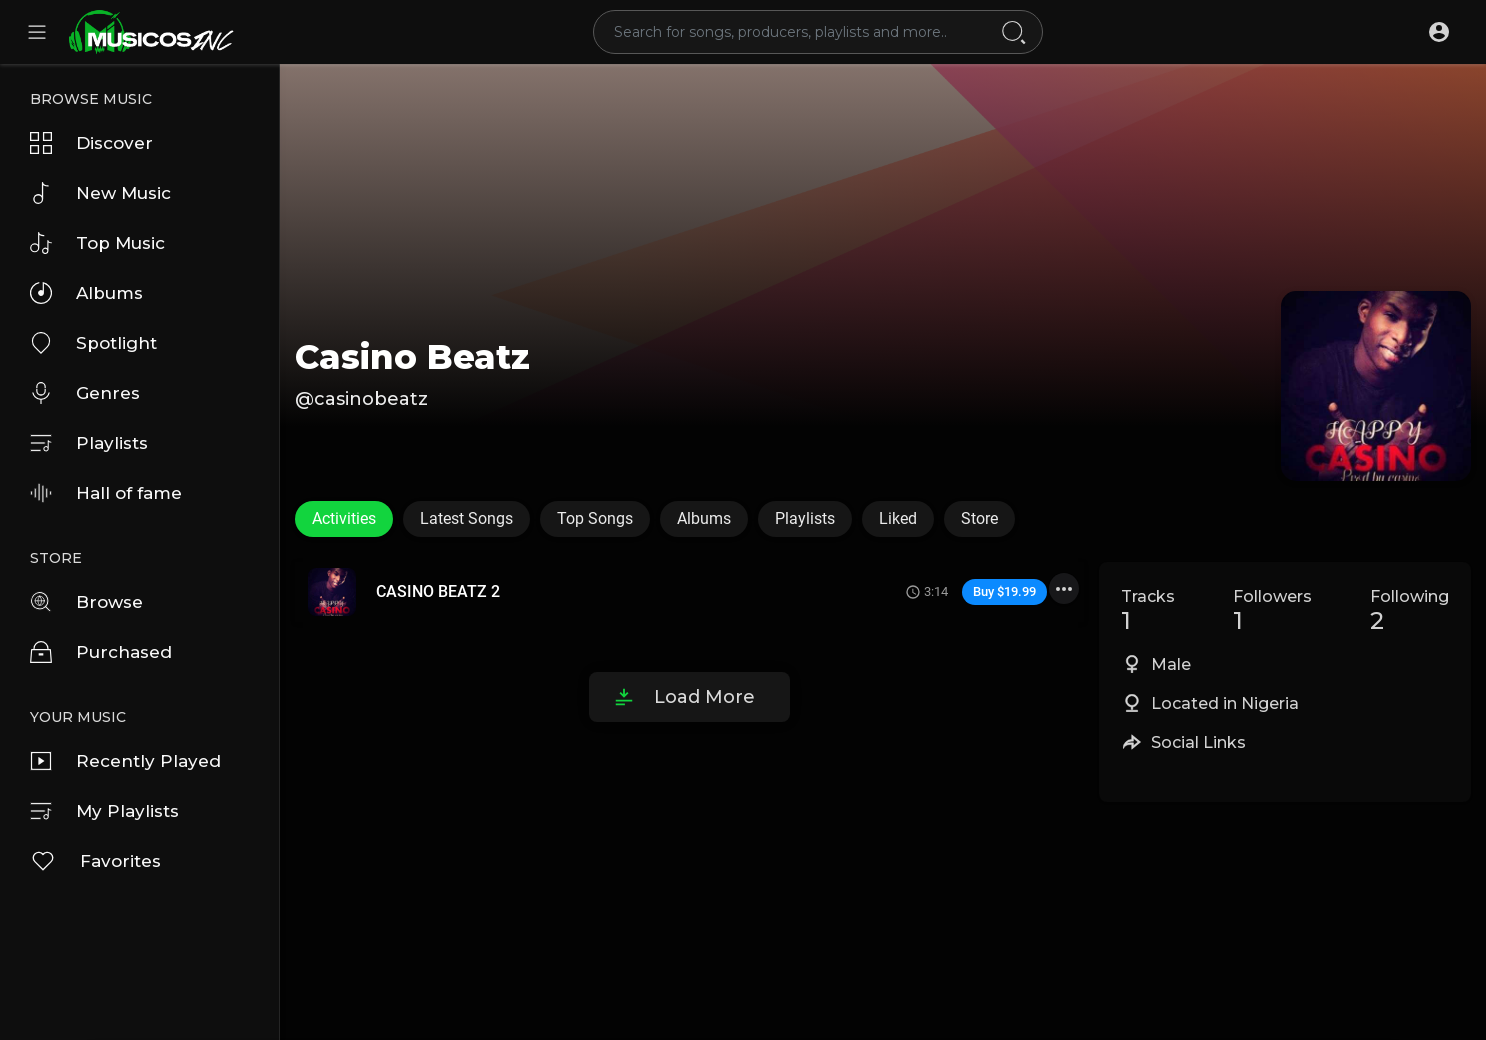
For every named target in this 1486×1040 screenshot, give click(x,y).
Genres (85, 393)
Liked (898, 518)
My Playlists (104, 811)
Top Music (97, 243)
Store (979, 518)
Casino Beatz (412, 357)
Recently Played (125, 761)
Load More (704, 697)
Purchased (101, 652)
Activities (344, 518)
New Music (100, 193)
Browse (86, 602)
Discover (91, 143)
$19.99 (1016, 591)
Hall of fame (106, 493)
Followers (1272, 611)
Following (1409, 611)
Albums (86, 293)
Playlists (89, 443)
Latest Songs (466, 518)
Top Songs (595, 518)
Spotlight (93, 343)
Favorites (95, 861)
